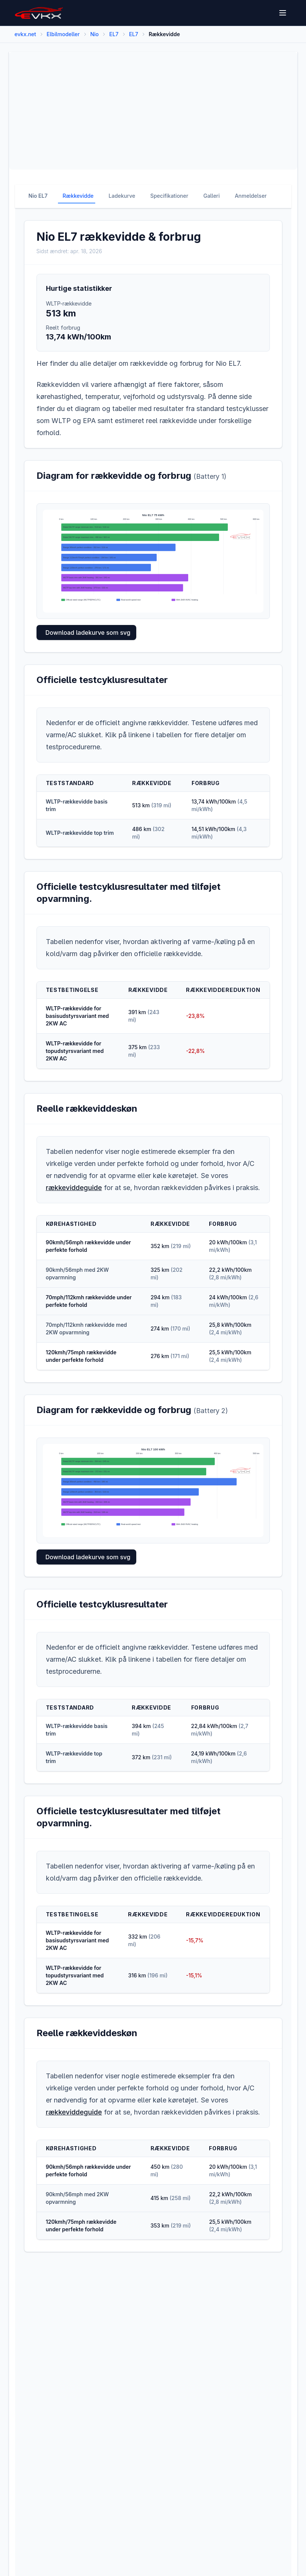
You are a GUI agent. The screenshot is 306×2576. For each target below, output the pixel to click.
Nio (94, 34)
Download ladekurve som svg (88, 632)
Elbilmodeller (63, 34)
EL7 (113, 34)
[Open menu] (283, 13)
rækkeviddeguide (74, 1188)
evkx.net (25, 34)
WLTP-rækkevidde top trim (80, 833)
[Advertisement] (153, 110)
